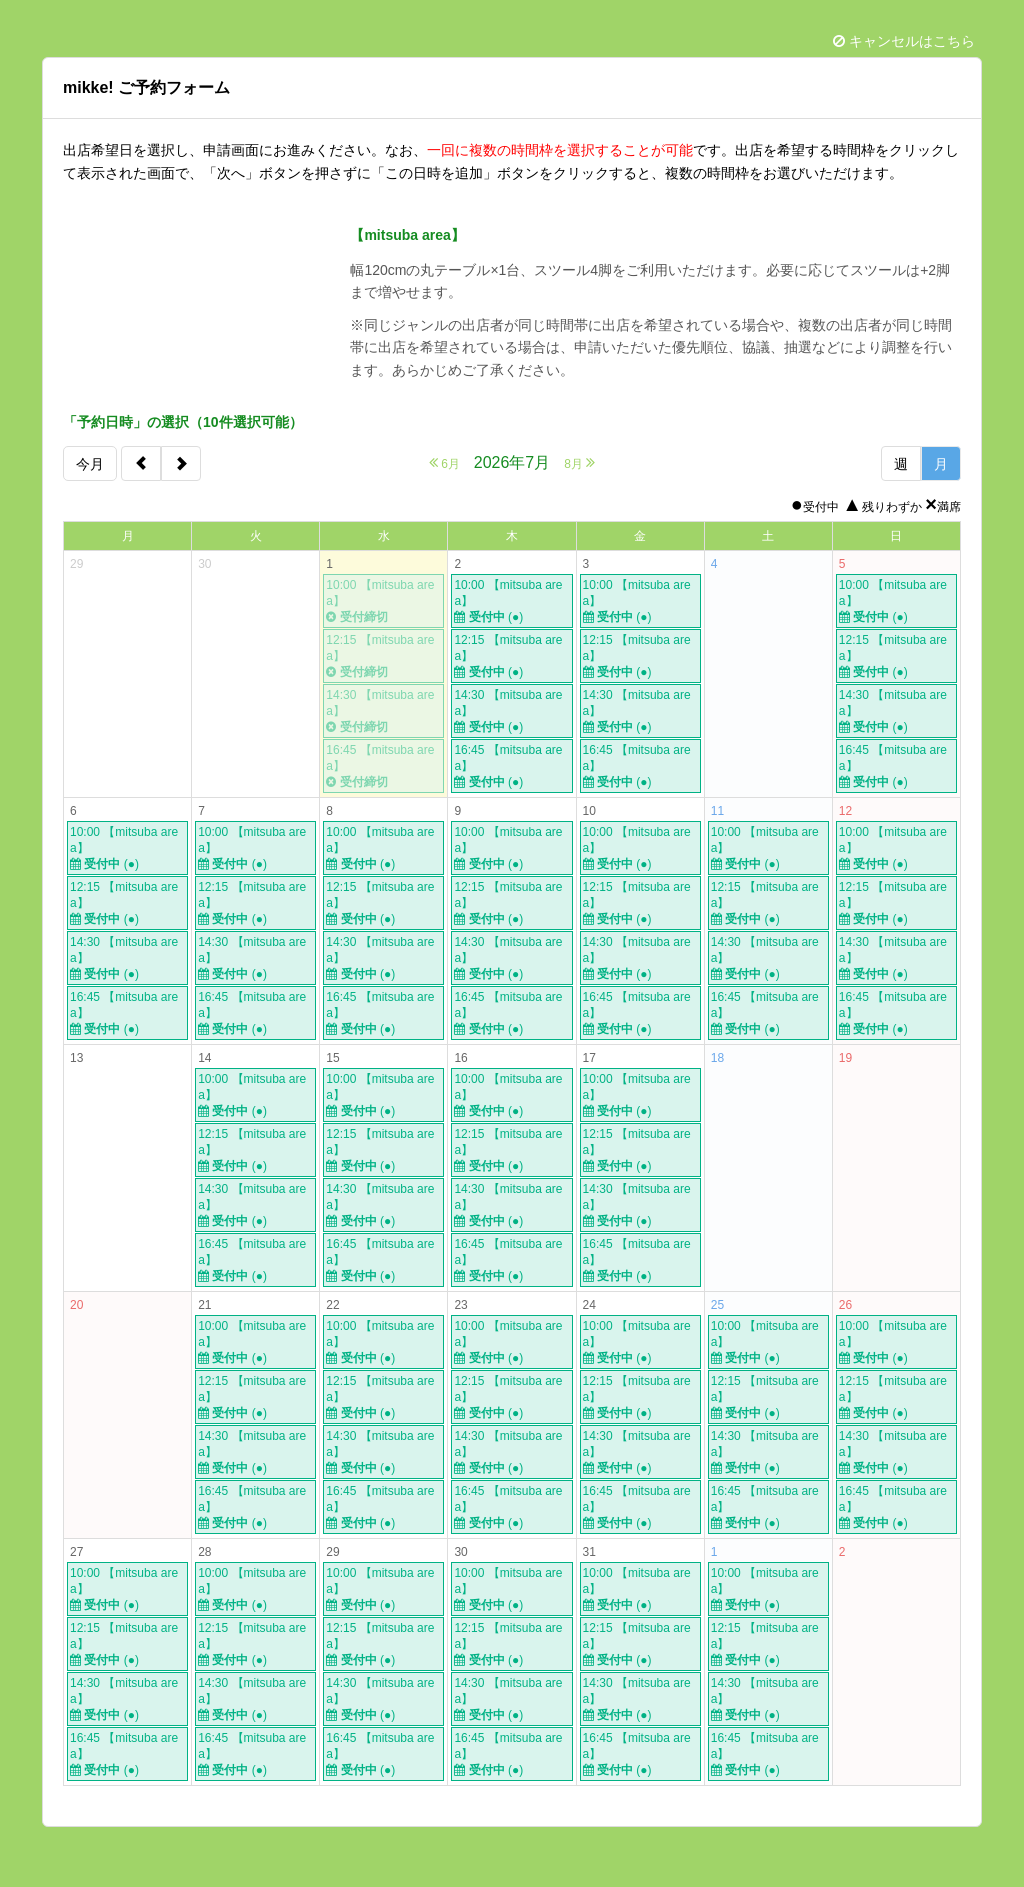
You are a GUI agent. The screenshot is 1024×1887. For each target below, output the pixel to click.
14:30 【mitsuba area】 (383, 711)
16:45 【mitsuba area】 (383, 766)
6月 (444, 462)
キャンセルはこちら (904, 41)
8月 (579, 462)
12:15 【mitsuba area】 (383, 656)
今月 (90, 464)
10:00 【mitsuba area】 (383, 601)
